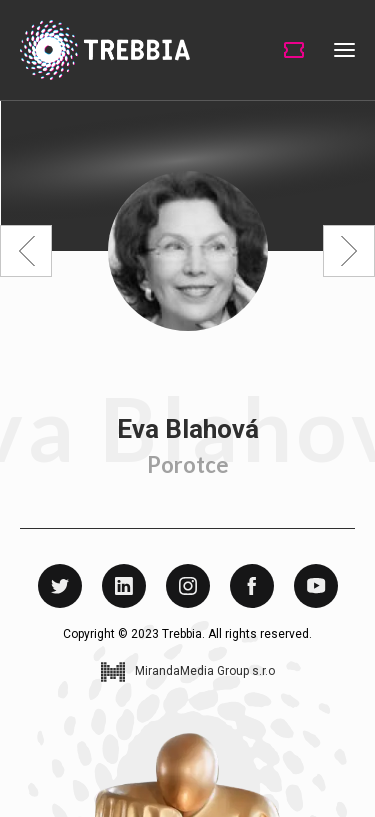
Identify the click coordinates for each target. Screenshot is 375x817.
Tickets (294, 50)
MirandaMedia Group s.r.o (205, 671)
